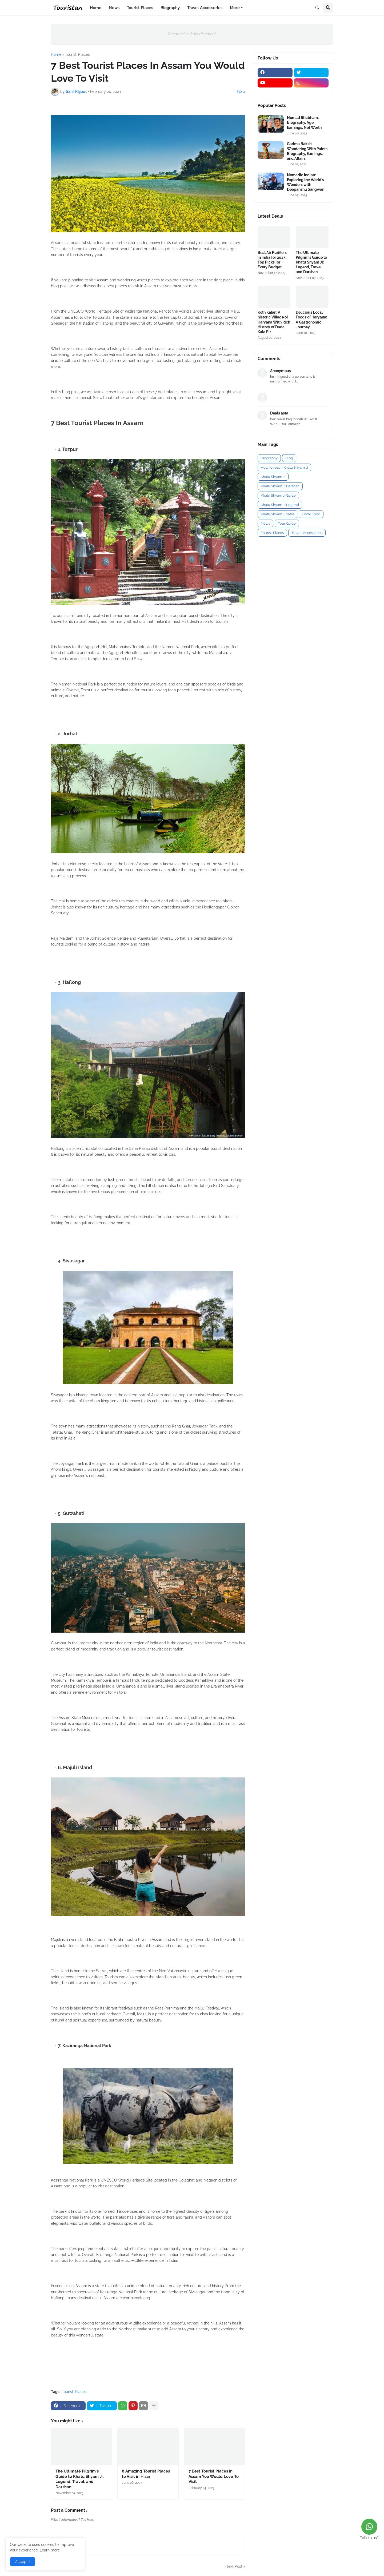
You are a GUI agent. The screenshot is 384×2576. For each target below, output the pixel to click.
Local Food (311, 514)
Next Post (233, 2566)
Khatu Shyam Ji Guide (278, 495)
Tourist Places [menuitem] (140, 7)
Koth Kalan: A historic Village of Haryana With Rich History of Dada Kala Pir (274, 322)
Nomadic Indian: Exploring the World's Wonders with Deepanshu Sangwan (305, 182)
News (265, 523)
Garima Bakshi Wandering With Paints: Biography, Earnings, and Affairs (307, 151)
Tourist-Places (77, 54)
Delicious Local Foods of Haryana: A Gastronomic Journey (311, 319)
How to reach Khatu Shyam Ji (284, 467)
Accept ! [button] (22, 2561)
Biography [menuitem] (170, 7)
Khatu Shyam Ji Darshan (280, 486)
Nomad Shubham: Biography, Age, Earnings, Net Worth (304, 122)
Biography (269, 458)
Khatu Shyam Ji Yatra (277, 514)
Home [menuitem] (95, 7)
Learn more (50, 2550)
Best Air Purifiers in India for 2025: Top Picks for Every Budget (272, 259)
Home (56, 54)
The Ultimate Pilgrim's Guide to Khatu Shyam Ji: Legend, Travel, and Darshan (79, 2479)
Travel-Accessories (306, 533)
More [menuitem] (235, 7)
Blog (289, 458)
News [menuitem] (114, 7)
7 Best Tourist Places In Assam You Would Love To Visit (214, 2476)
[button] (317, 8)
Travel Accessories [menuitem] (204, 7)
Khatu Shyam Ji (273, 477)
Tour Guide (287, 523)
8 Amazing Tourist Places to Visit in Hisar (146, 2474)
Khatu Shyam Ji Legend (280, 505)
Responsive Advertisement (192, 33)
